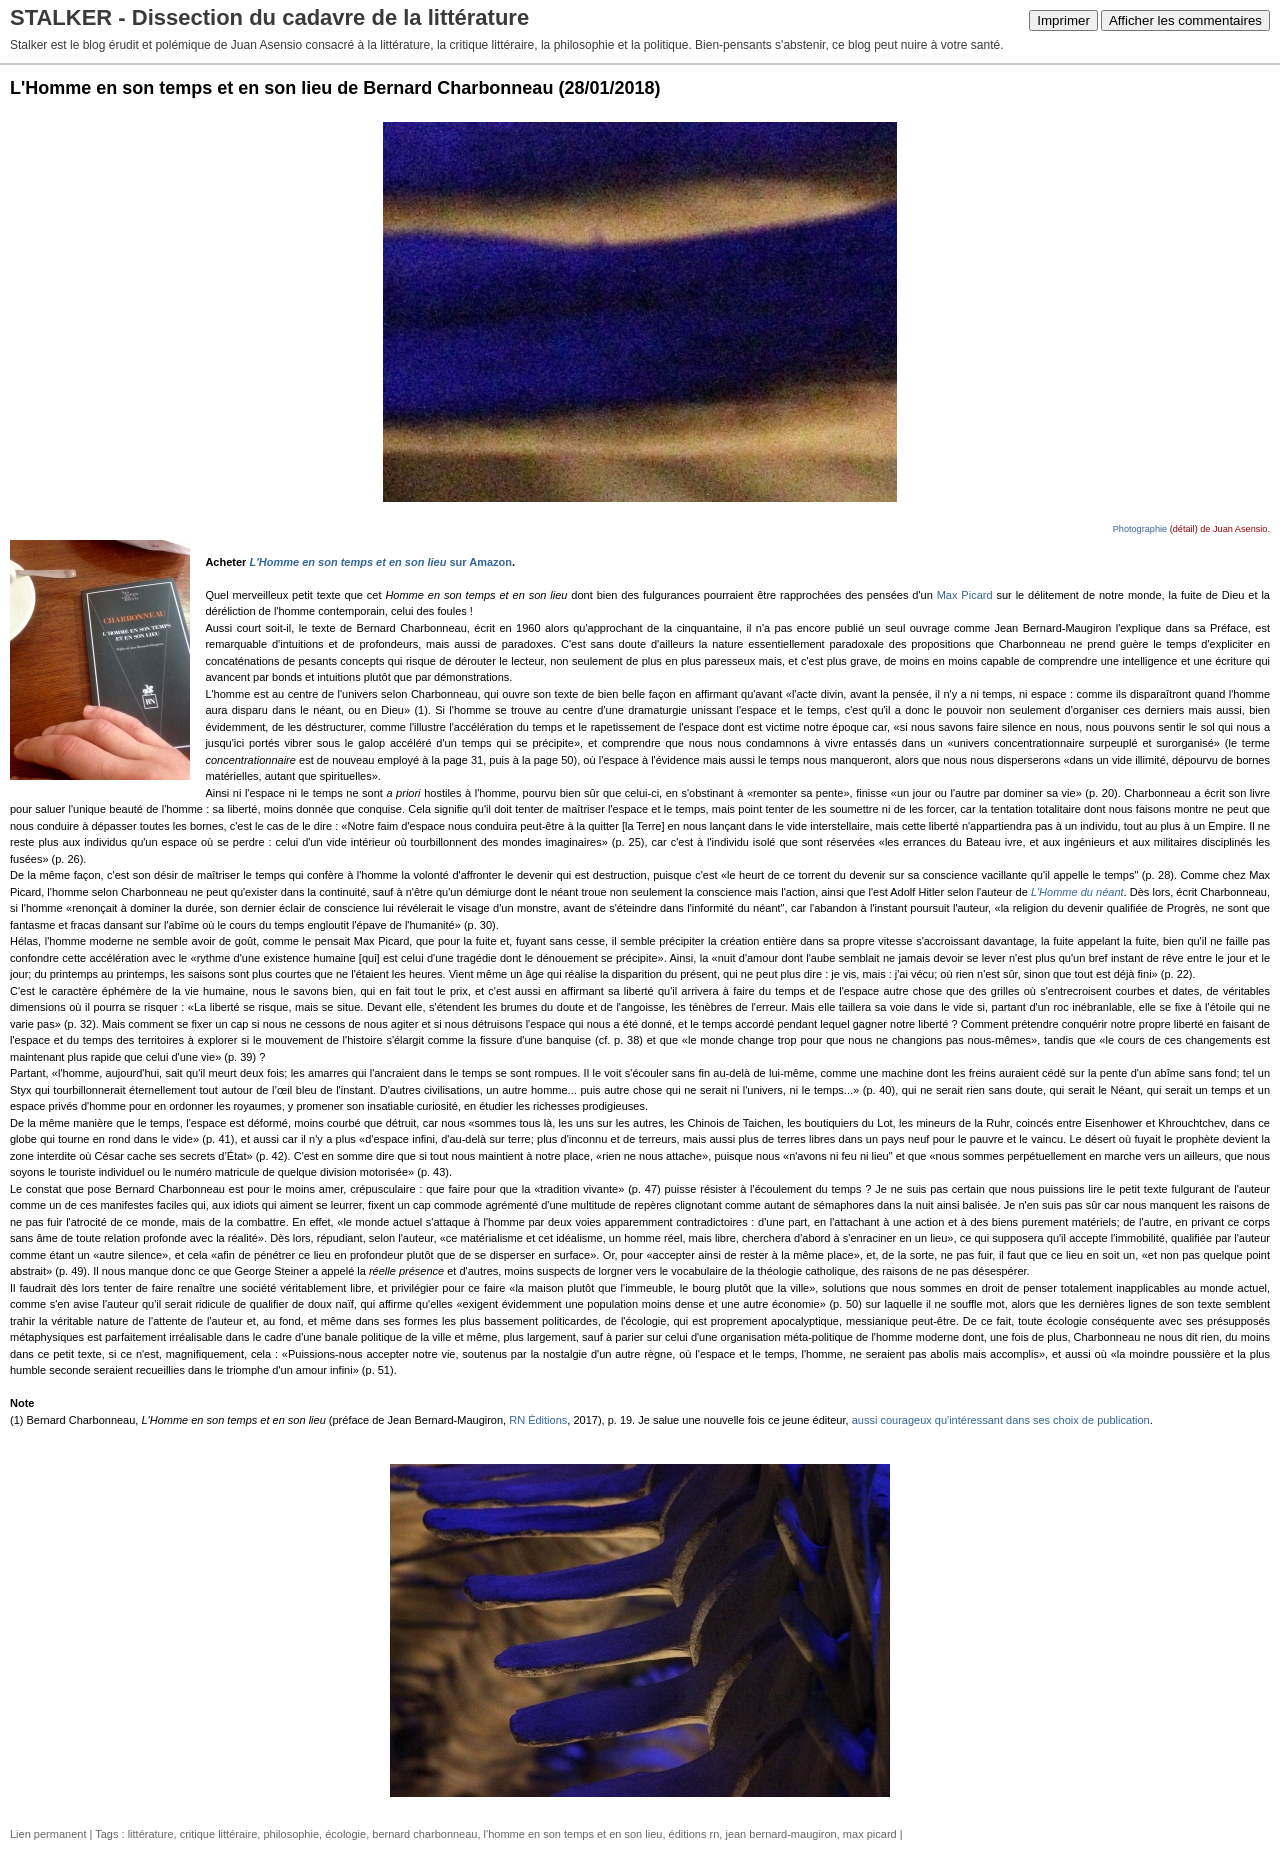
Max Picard (965, 595)
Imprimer (1063, 20)
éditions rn (694, 1834)
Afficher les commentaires (1185, 20)
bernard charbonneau (424, 1834)
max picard (870, 1834)
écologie (345, 1834)
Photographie (1140, 529)
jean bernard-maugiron (780, 1834)
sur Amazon (380, 562)
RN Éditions (538, 1420)
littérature (151, 1834)
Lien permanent (48, 1834)
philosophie (291, 1834)
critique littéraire (219, 1834)
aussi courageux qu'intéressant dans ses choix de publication (1001, 1420)
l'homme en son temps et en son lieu (573, 1834)
